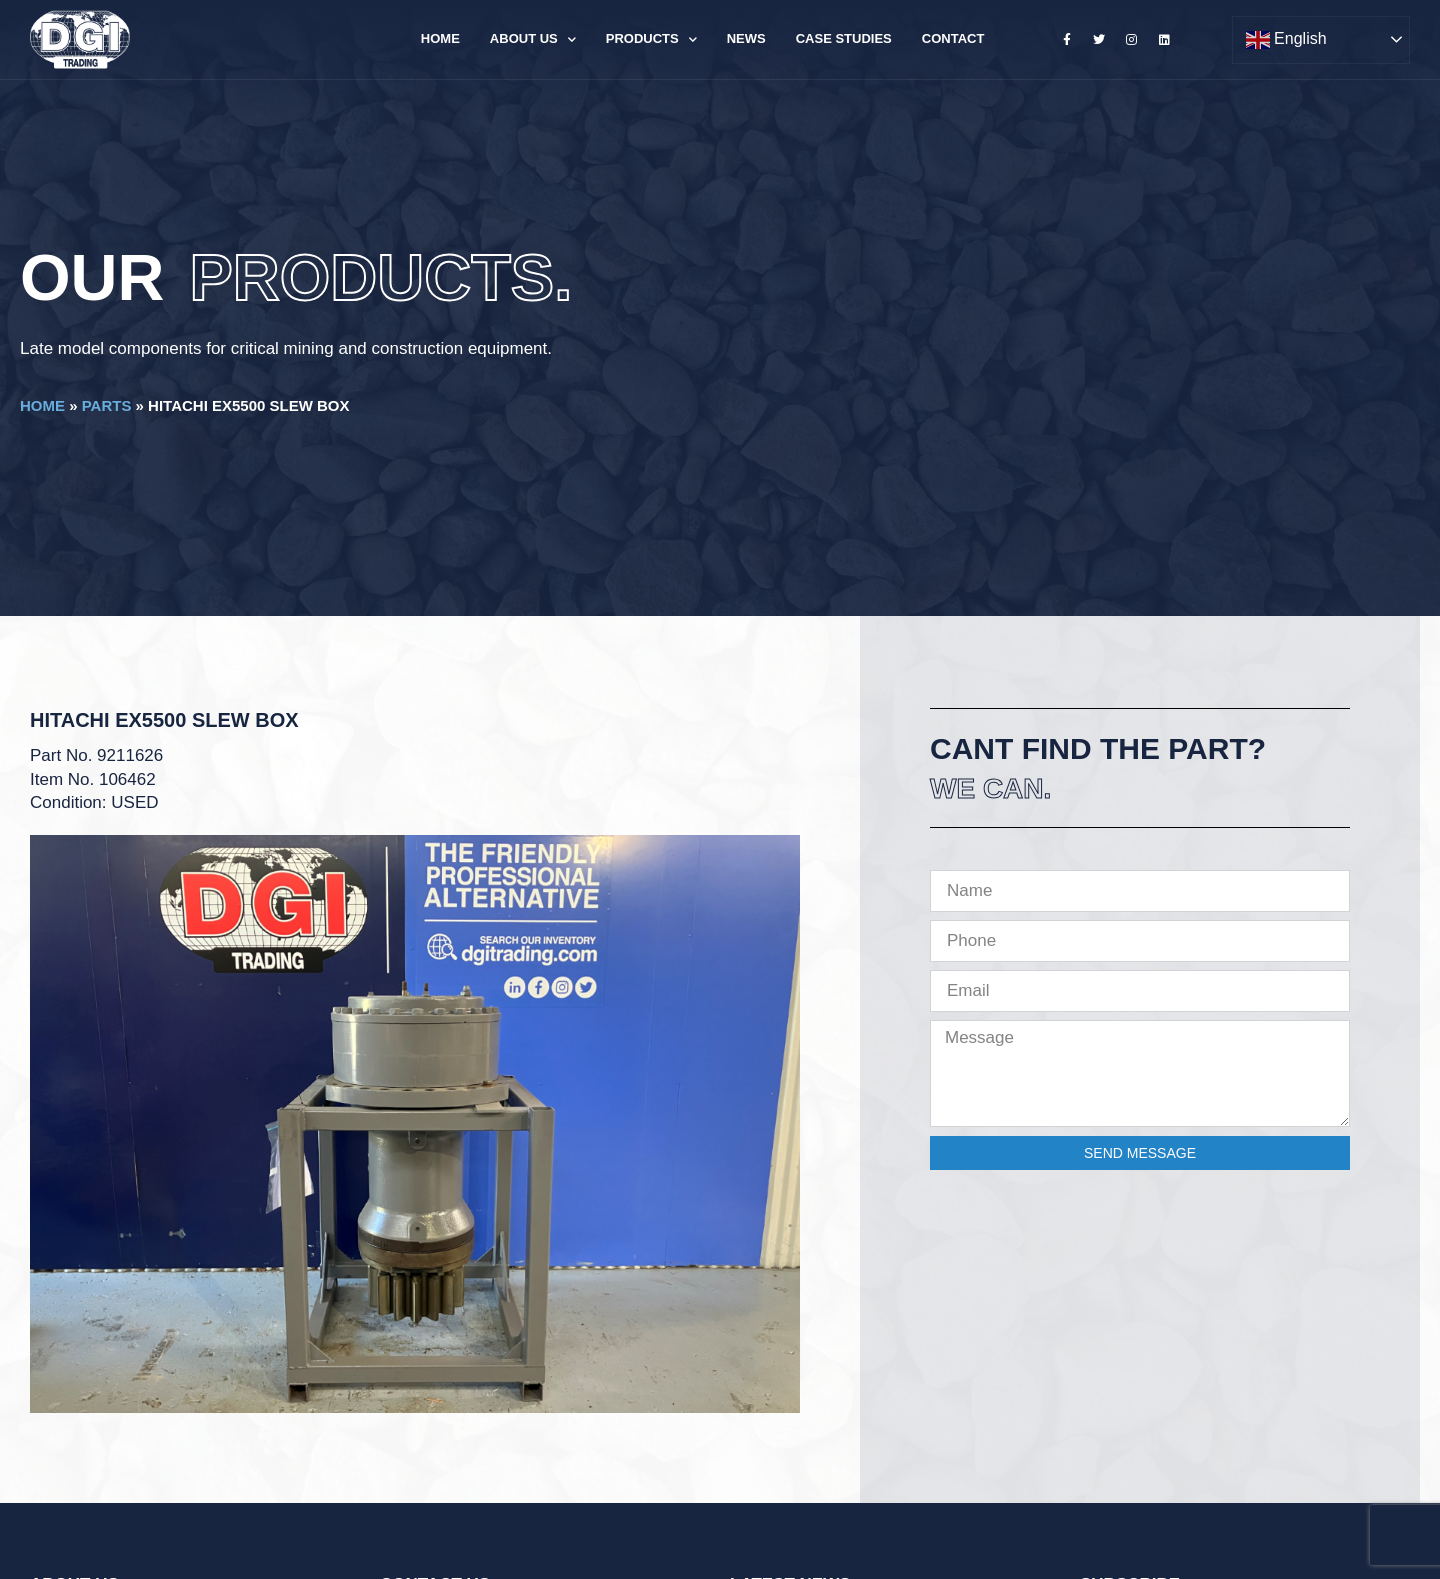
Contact (953, 38)
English (1286, 40)
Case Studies (844, 38)
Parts (107, 405)
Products (651, 39)
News (746, 38)
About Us (533, 39)
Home (440, 38)
